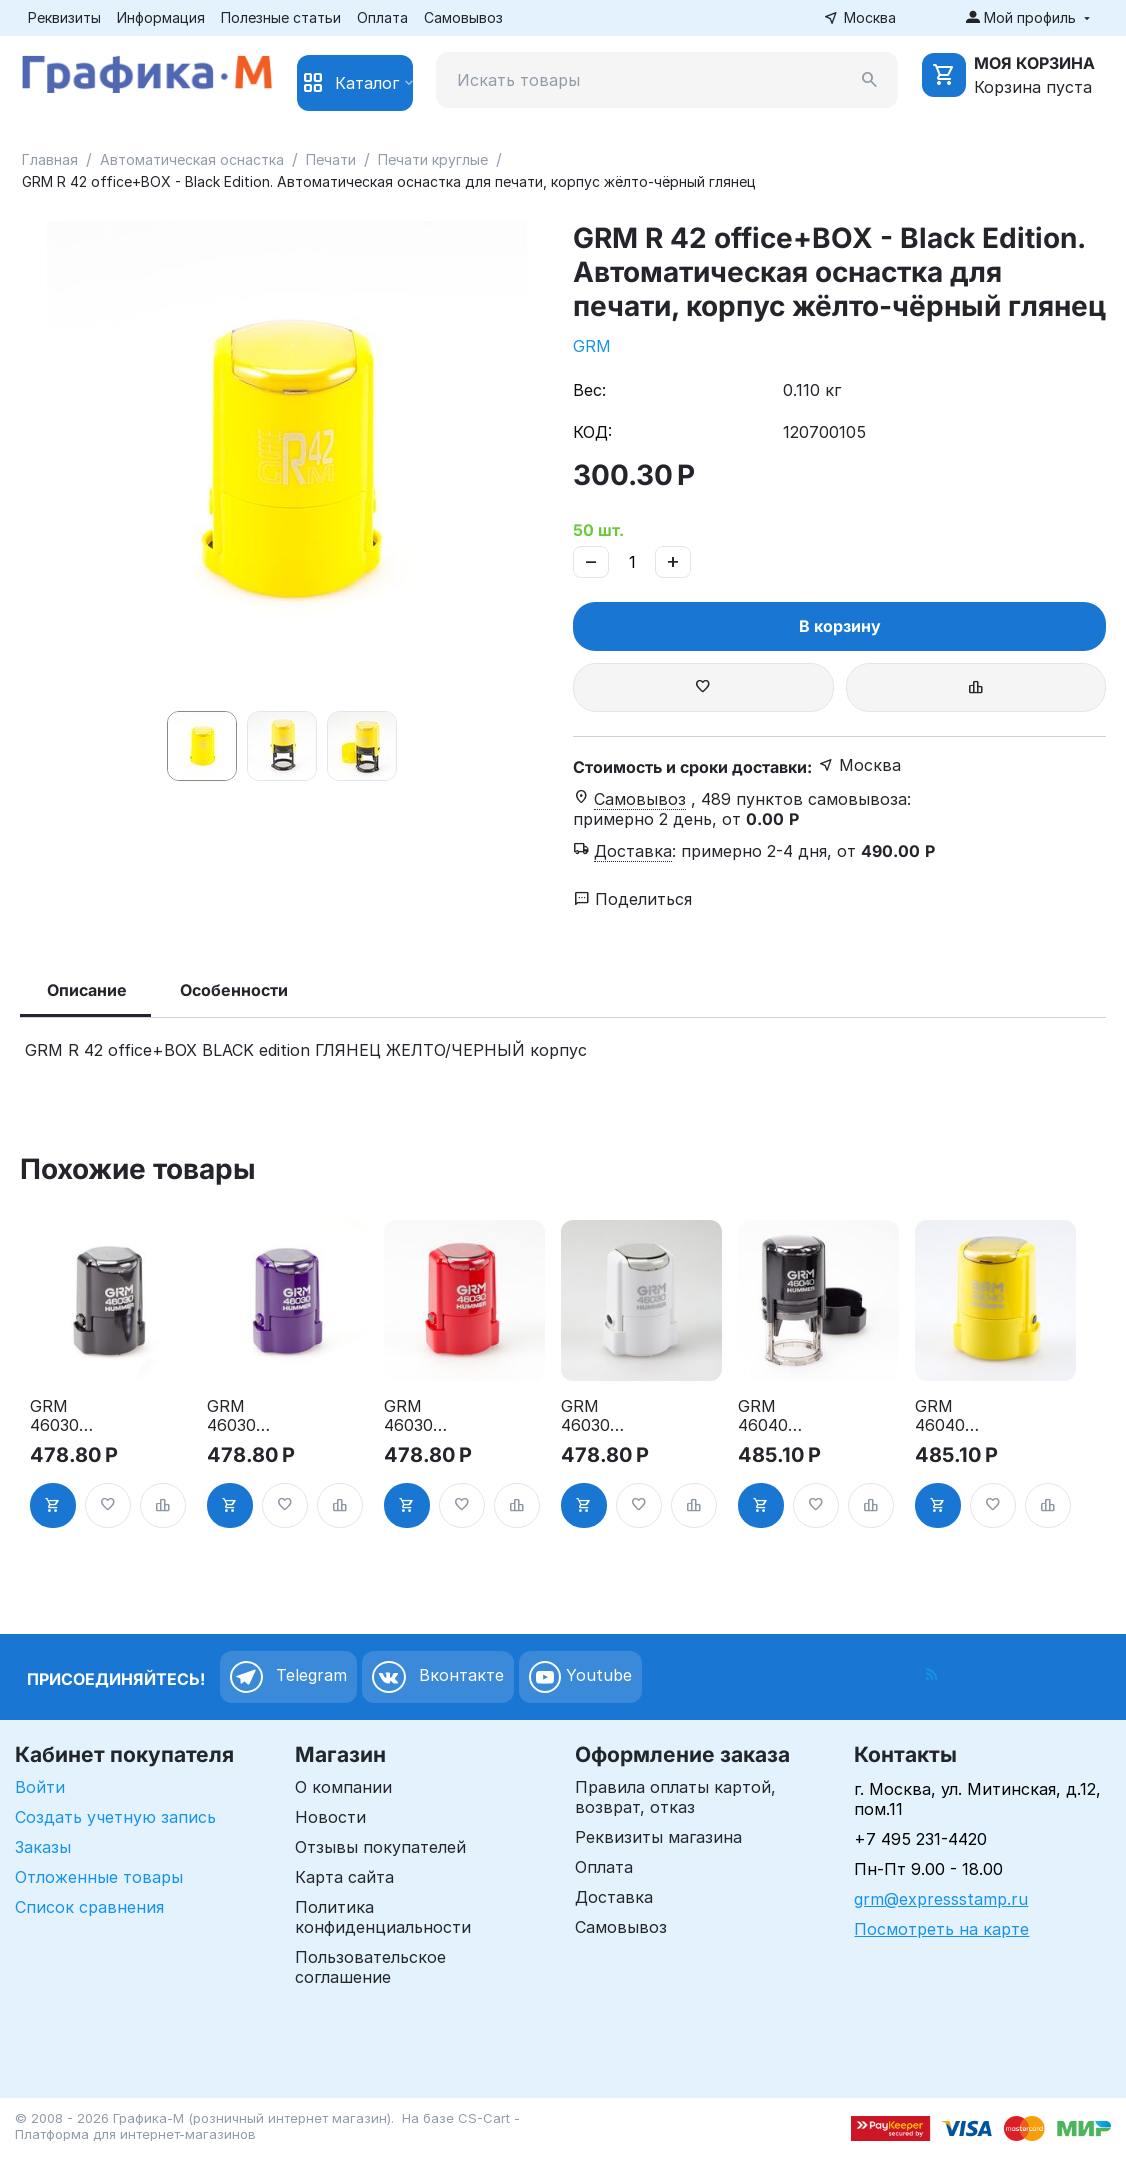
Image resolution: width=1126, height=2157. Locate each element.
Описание (87, 990)
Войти (40, 1787)
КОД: (592, 432)
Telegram (288, 1677)
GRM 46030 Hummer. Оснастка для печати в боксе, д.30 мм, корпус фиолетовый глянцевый (252, 1416)
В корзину (840, 626)
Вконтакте (438, 1677)
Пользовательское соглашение (370, 1967)
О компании (343, 1787)
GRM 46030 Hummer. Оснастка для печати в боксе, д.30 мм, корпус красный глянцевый (428, 1416)
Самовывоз (463, 17)
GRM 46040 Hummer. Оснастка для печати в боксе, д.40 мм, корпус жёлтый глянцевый (959, 1416)
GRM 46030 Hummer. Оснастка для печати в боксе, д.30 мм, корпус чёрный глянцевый (74, 1416)
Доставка (614, 1897)
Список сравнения (89, 1907)
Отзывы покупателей (380, 1847)
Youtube (580, 1677)
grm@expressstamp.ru (941, 1899)
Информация (161, 17)
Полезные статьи (281, 17)
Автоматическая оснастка (192, 159)
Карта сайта (344, 1877)
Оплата (382, 17)
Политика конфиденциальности (383, 1917)
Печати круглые (433, 159)
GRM (592, 346)
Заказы (43, 1847)
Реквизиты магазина (658, 1837)
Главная (50, 159)
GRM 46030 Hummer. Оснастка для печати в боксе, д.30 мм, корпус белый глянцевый (605, 1416)
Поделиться (633, 899)
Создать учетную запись (115, 1817)
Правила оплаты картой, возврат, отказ (675, 1797)
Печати (331, 159)
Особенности (234, 990)
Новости (330, 1817)
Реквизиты (64, 17)
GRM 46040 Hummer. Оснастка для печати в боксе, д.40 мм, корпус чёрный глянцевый (782, 1416)
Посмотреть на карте (941, 1929)
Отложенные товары (99, 1877)
